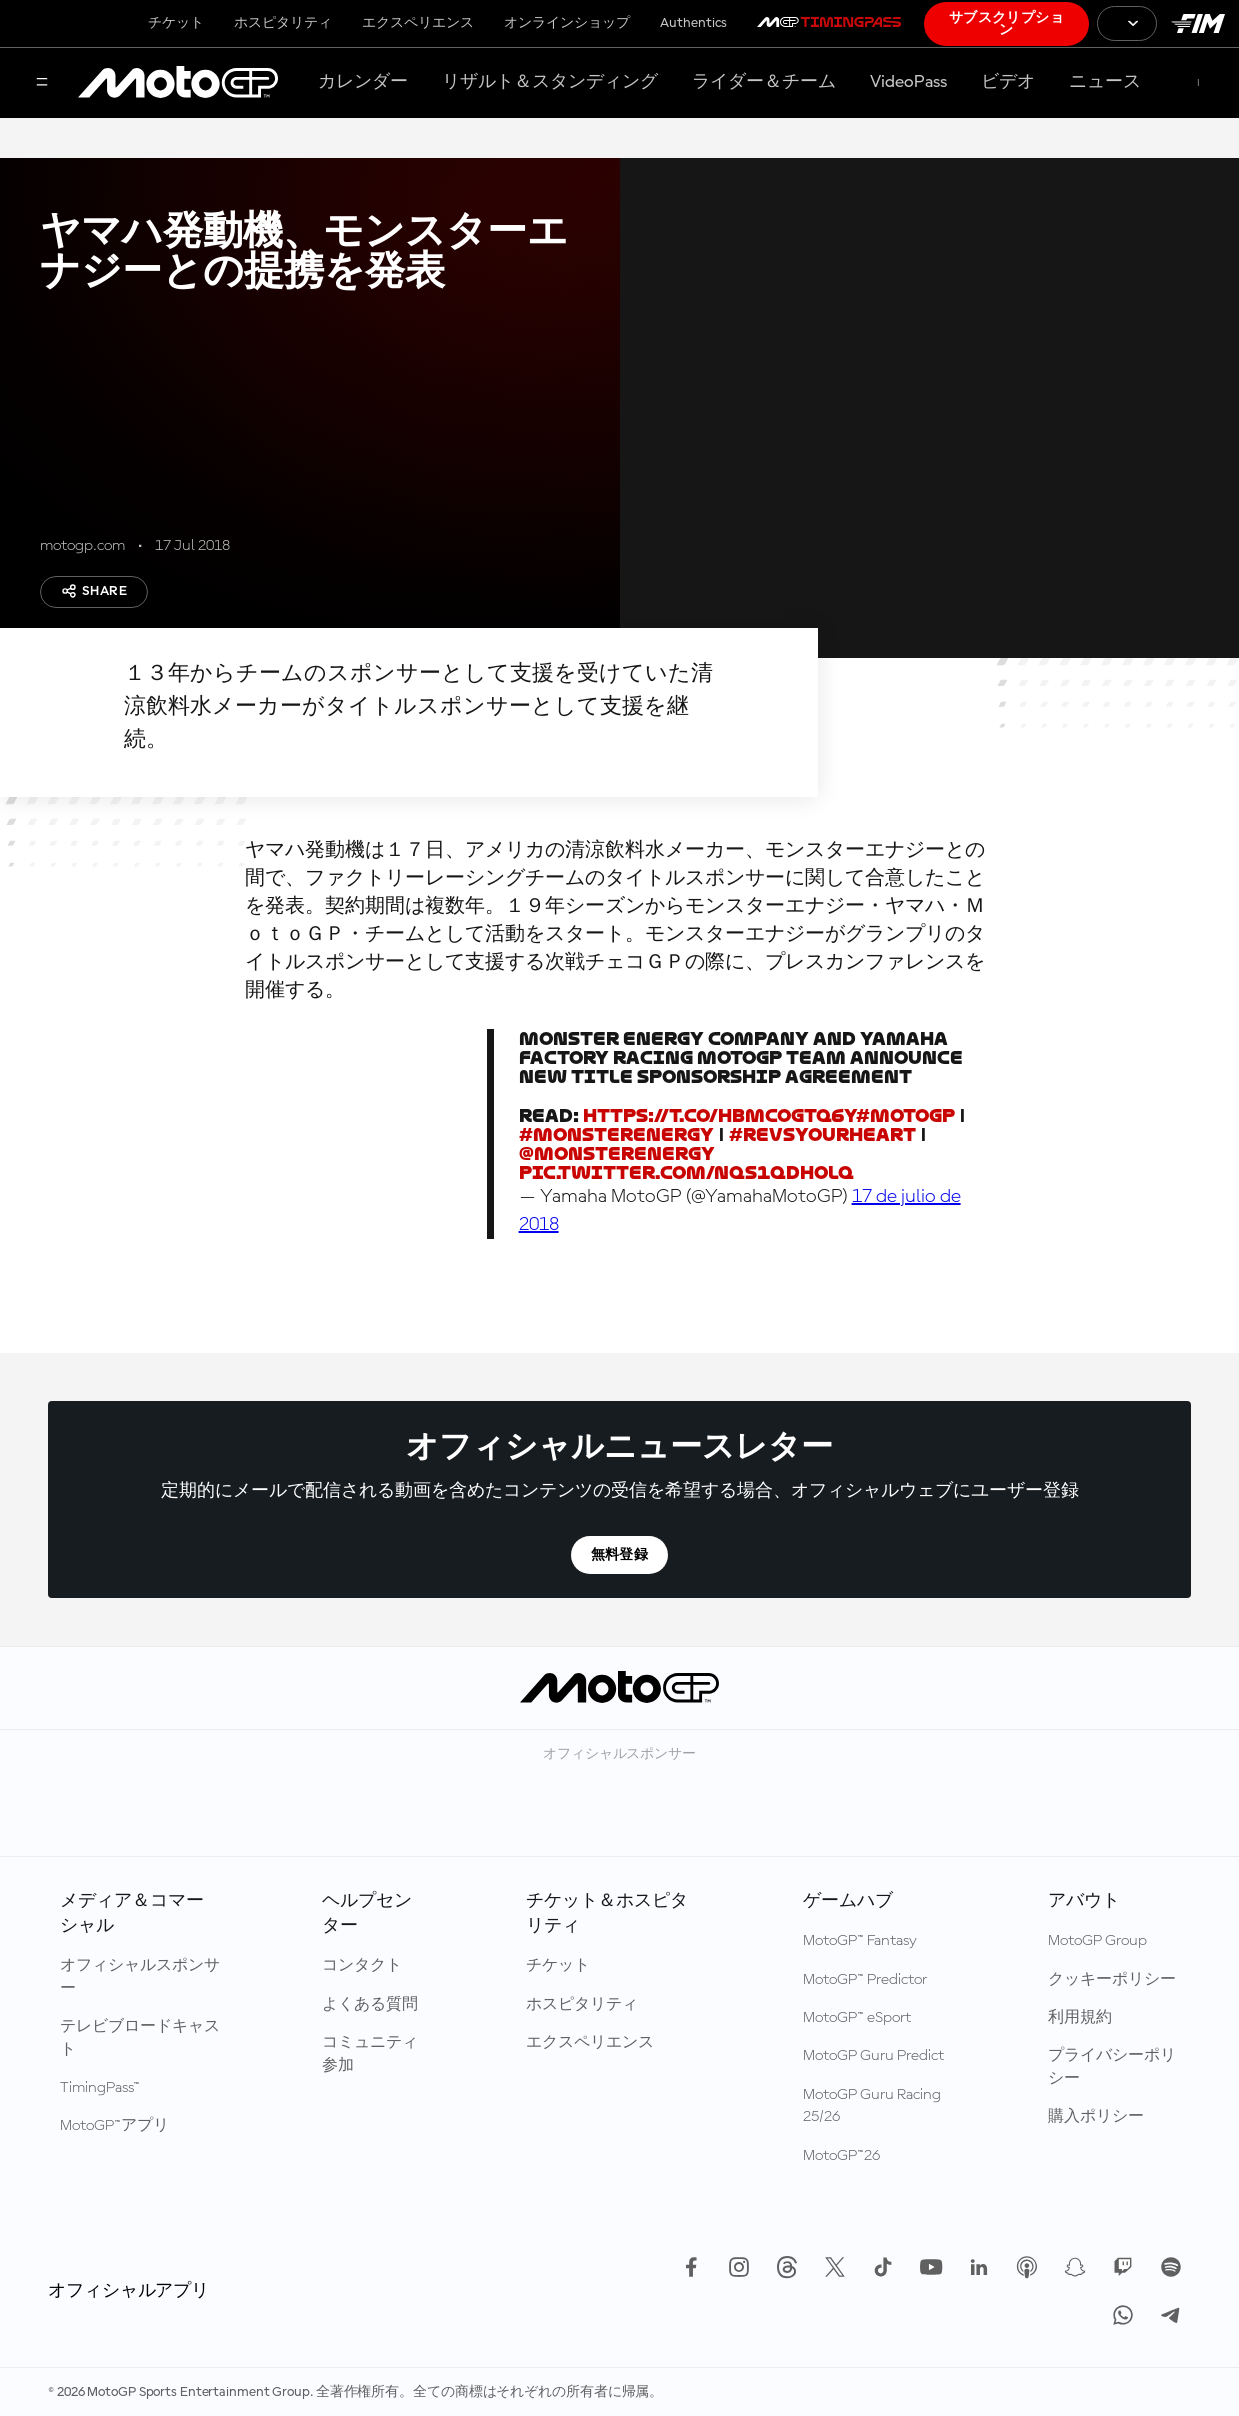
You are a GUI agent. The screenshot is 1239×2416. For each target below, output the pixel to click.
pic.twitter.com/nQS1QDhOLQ (686, 1172)
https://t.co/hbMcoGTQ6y (719, 1115)
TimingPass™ (100, 2088)
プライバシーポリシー (1112, 2067)
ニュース (1105, 82)
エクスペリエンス (418, 23)
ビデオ (1008, 82)
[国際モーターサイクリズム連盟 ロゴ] (1198, 23)
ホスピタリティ (283, 23)
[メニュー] (42, 83)
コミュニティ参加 (370, 2054)
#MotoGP (905, 1115)
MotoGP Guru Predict (873, 2056)
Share (94, 591)
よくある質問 (370, 2005)
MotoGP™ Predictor (865, 1980)
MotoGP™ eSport (857, 2018)
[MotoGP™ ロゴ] (178, 83)
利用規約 (1080, 2018)
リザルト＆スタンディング (550, 82)
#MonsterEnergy (616, 1134)
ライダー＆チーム (764, 82)
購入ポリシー (1096, 2117)
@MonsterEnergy (617, 1153)
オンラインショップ (567, 23)
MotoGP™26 (841, 2156)
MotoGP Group (1097, 1941)
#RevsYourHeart (822, 1134)
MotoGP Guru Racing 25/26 (872, 2106)
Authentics (693, 23)
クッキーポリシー (1112, 1980)
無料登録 (620, 1555)
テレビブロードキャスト (140, 2038)
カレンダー (363, 82)
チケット (176, 23)
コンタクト (362, 1966)
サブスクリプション (1006, 24)
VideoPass (908, 82)
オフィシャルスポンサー (140, 1977)
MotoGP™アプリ (114, 2126)
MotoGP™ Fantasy (860, 1941)
